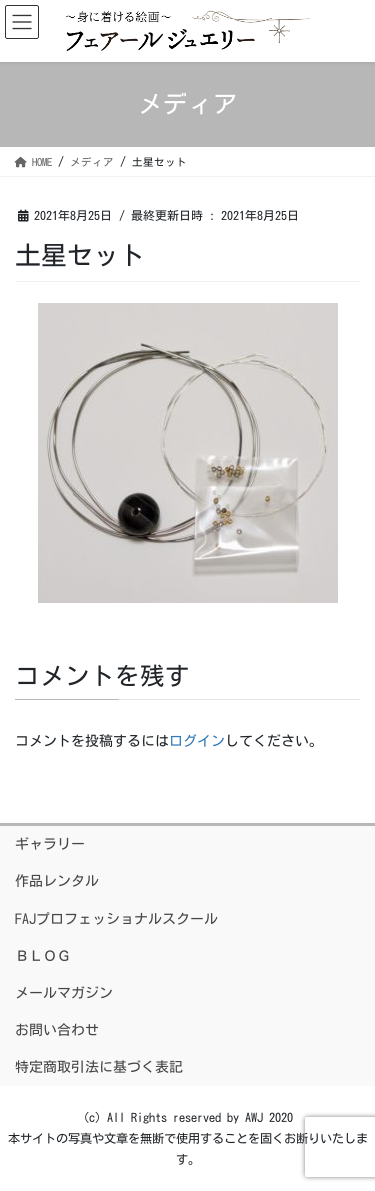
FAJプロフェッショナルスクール (116, 919)
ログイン (197, 741)
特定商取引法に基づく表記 (99, 1067)
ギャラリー (50, 844)
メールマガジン (64, 993)
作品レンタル (57, 881)
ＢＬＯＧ (43, 956)
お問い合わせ (57, 1030)
